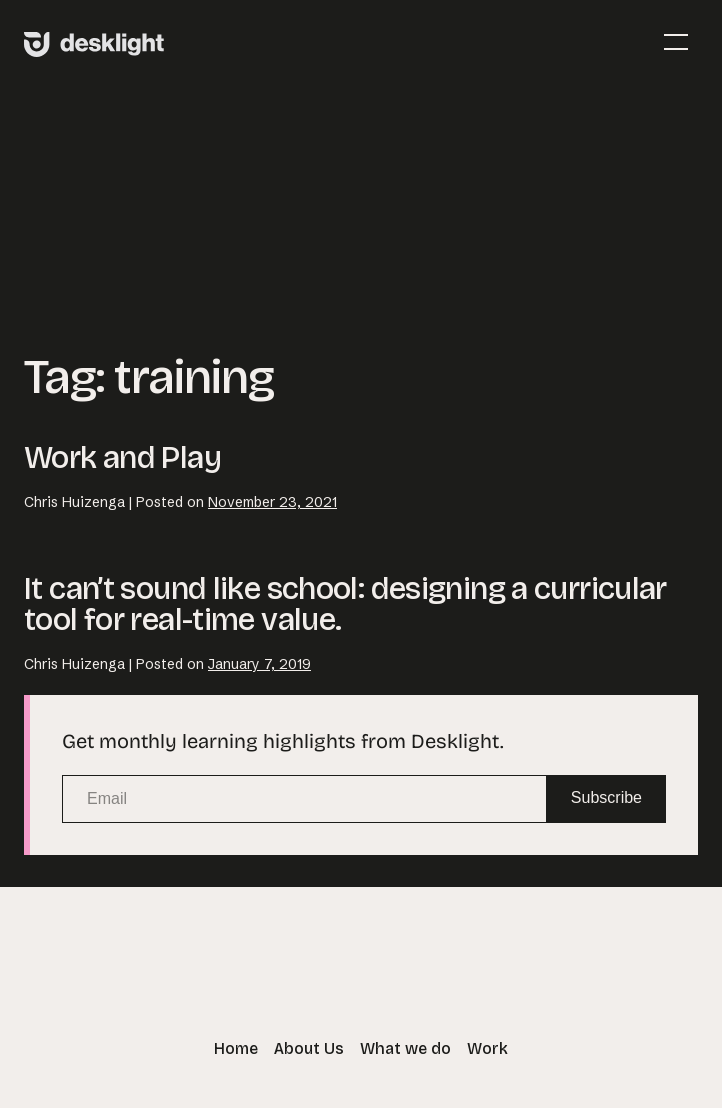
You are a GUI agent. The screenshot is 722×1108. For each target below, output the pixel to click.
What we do (405, 1048)
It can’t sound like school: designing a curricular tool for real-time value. (345, 604)
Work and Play (122, 457)
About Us (309, 1048)
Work (487, 1048)
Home (236, 1048)
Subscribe (606, 797)
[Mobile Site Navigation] (676, 42)
